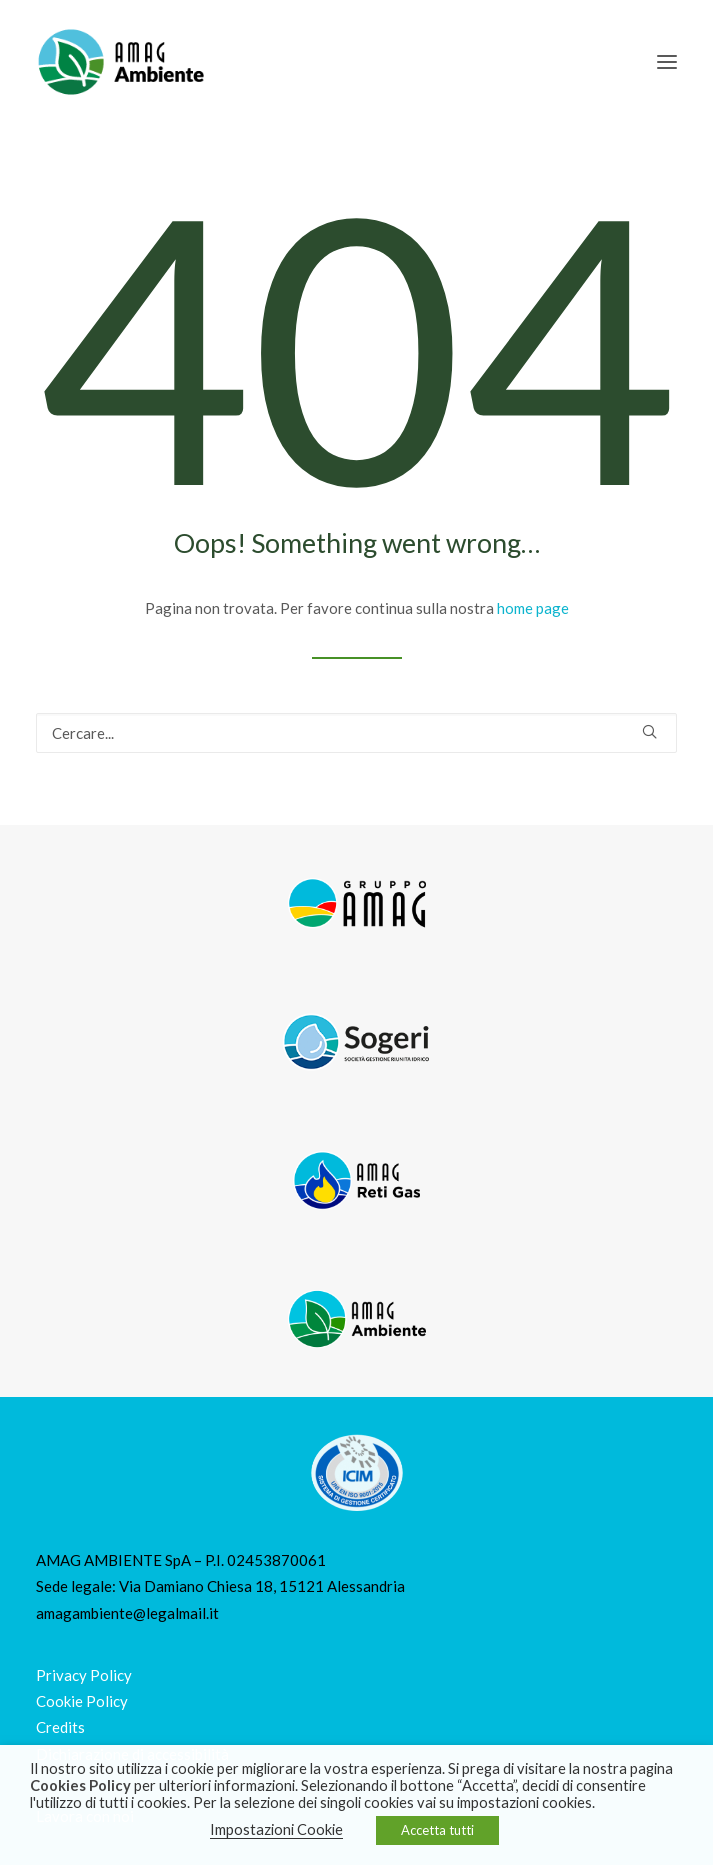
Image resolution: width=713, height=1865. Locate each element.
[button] (667, 62)
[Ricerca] (356, 733)
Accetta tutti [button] (437, 1830)
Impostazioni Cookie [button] (276, 1829)
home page (533, 608)
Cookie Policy (82, 1701)
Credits (60, 1727)
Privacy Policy (84, 1675)
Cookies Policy (80, 1785)
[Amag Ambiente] (120, 62)
